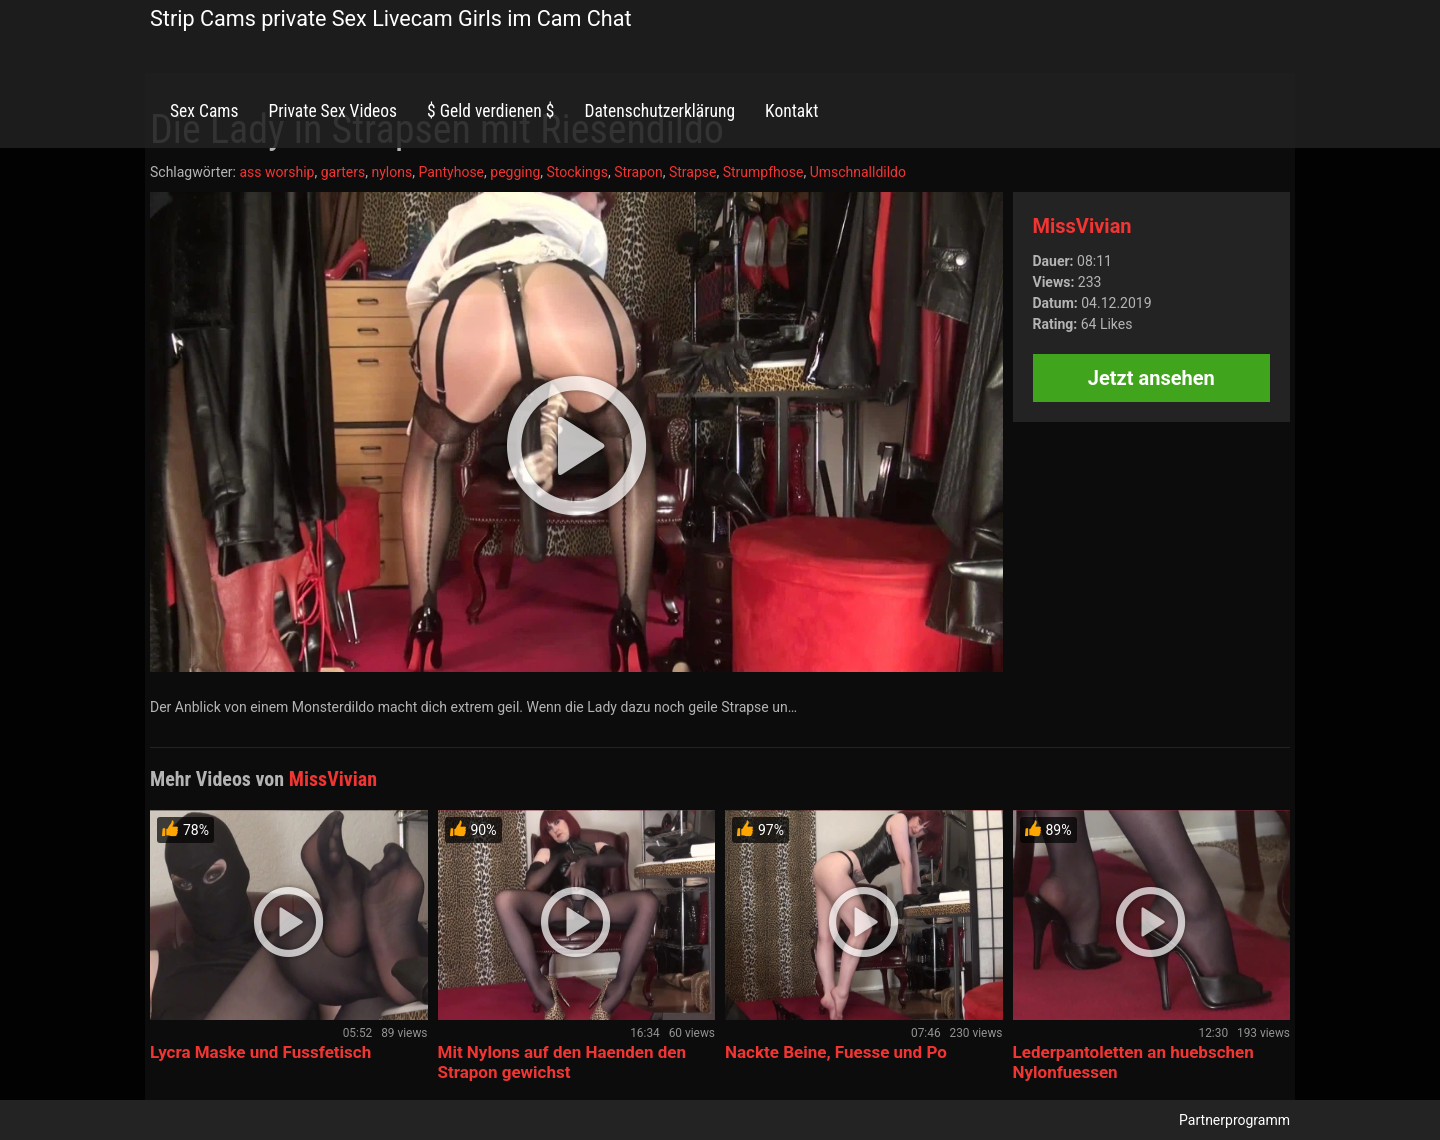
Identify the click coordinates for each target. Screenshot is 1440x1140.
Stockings (577, 172)
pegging (515, 172)
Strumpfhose (763, 172)
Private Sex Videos (332, 111)
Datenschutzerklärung (659, 111)
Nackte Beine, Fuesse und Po (836, 1052)
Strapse (693, 172)
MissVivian (1082, 226)
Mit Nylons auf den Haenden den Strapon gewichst (562, 1062)
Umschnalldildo (858, 172)
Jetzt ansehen (1151, 378)
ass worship (276, 172)
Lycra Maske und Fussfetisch (260, 1052)
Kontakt (791, 111)
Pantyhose (451, 172)
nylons (391, 172)
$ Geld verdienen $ (490, 111)
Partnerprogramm (1234, 1120)
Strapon (638, 172)
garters (343, 172)
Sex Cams (204, 111)
